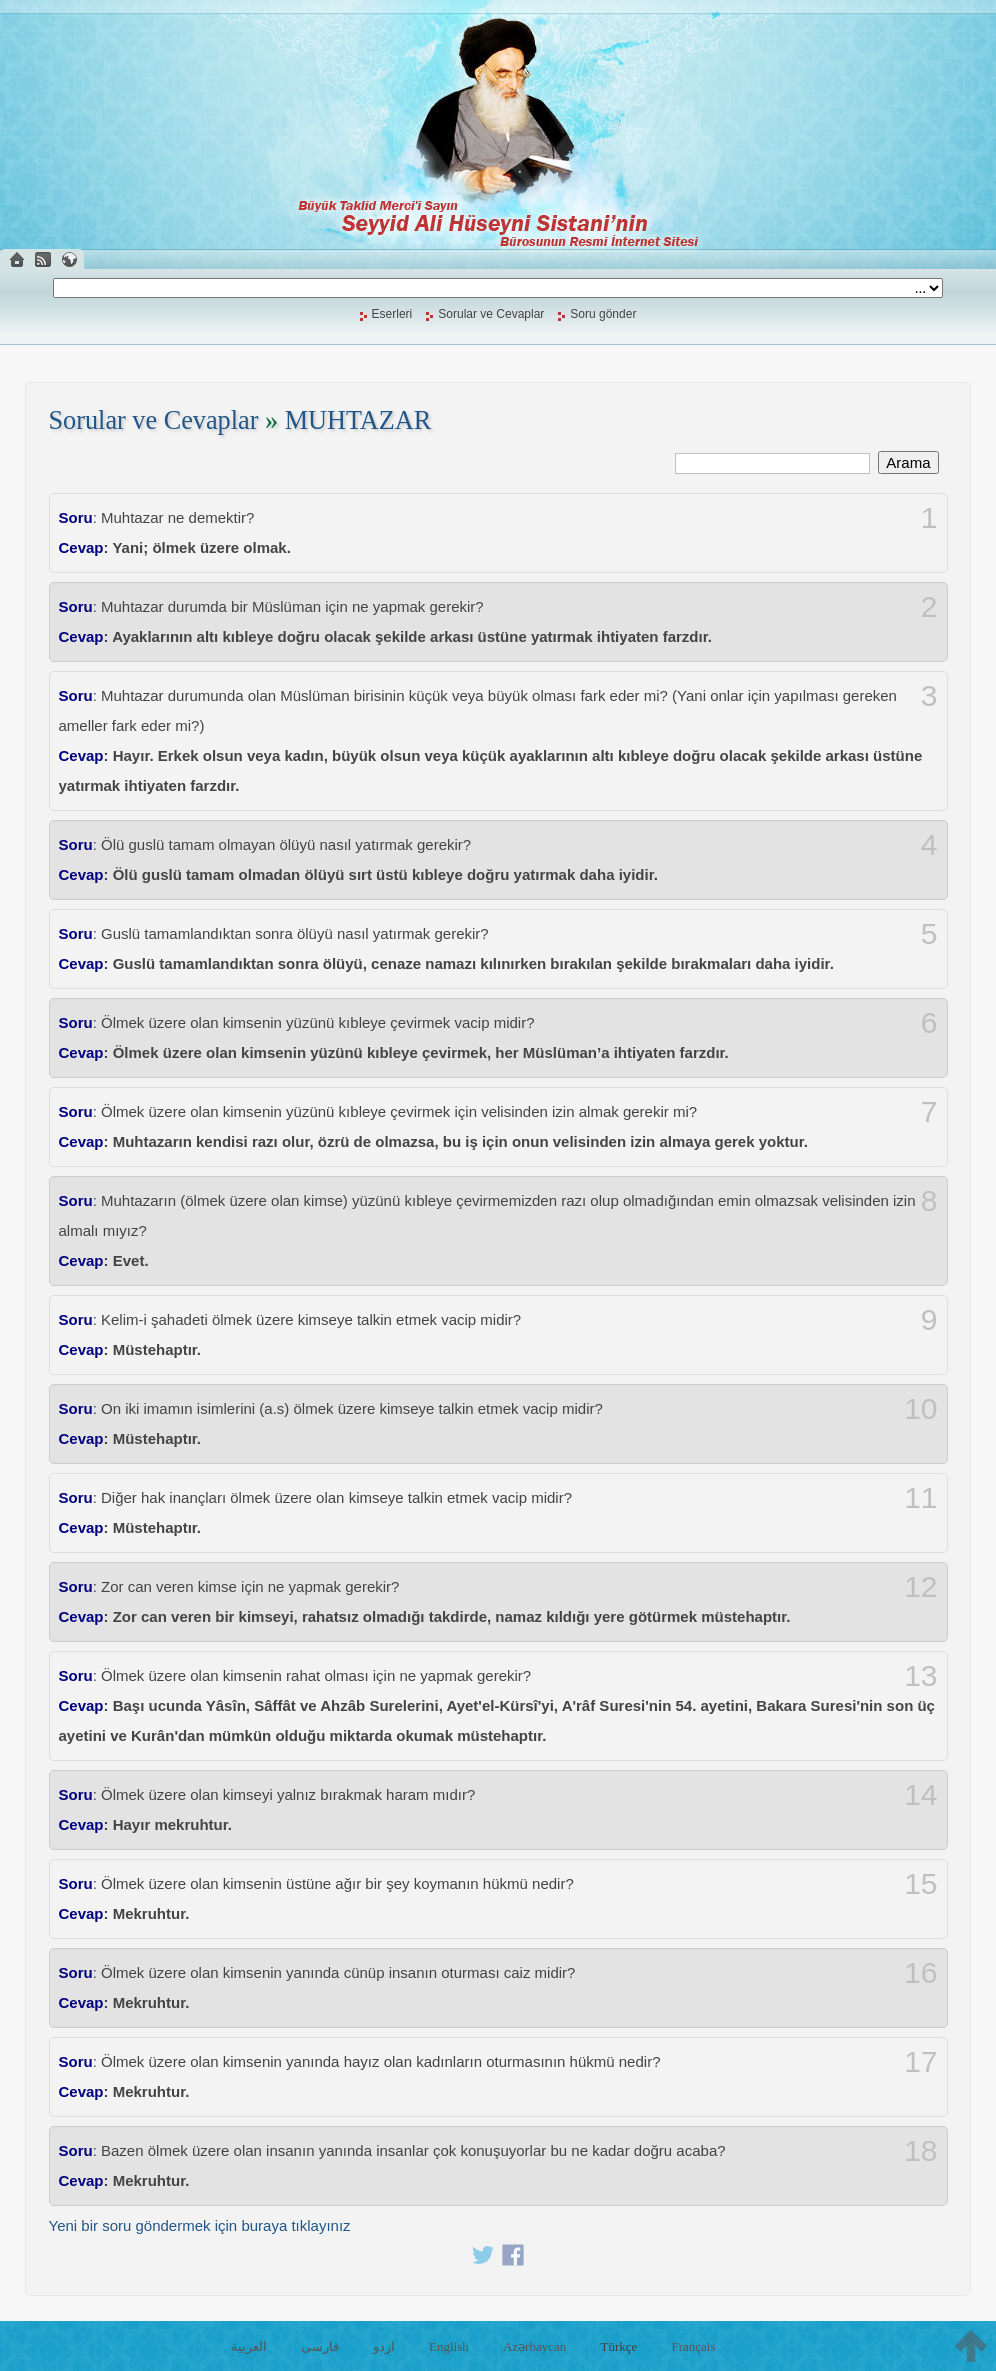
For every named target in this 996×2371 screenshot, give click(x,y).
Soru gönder (603, 314)
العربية (249, 2346)
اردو (384, 2346)
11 (920, 1498)
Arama (908, 462)
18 (920, 2151)
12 (920, 1587)
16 (920, 1973)
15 (920, 1884)
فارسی (320, 2346)
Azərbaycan (534, 2346)
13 (920, 1676)
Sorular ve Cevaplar (491, 314)
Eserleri (392, 314)
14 (920, 1795)
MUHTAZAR (358, 420)
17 (920, 2062)
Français (693, 2346)
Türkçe (618, 2346)
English (449, 2346)
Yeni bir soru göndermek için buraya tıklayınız (200, 2225)
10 (920, 1409)
